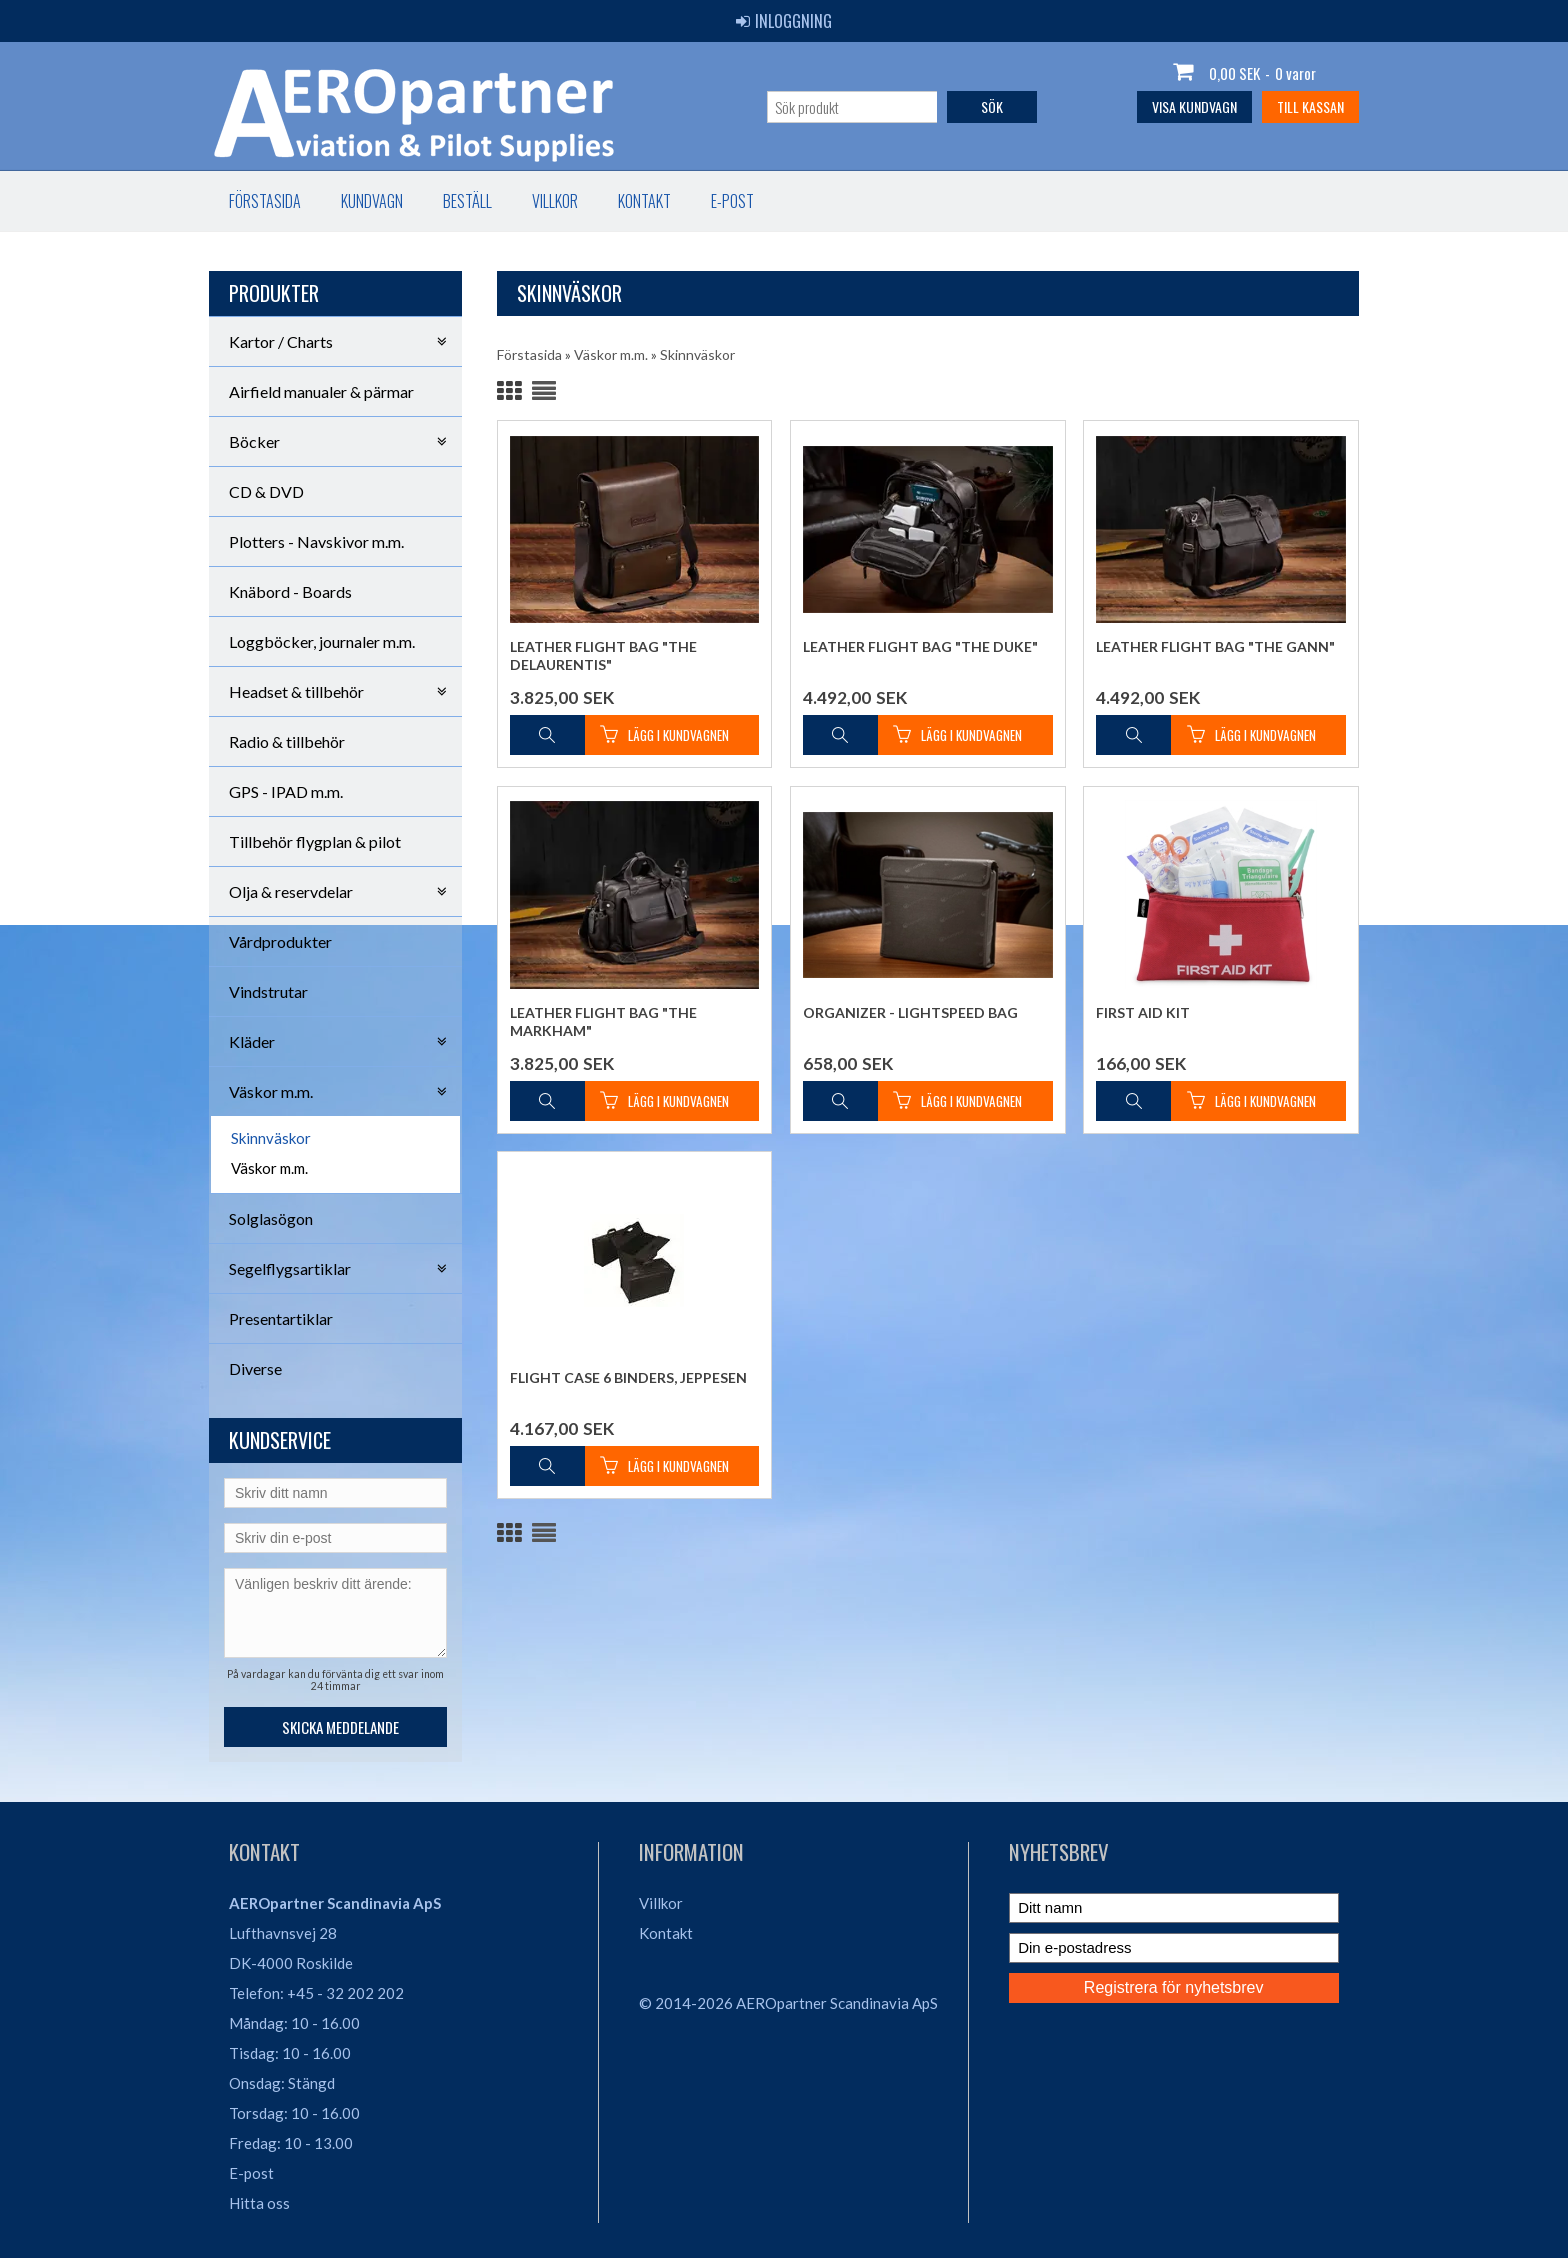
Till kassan (1310, 106)
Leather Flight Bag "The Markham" (603, 1021)
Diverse (255, 1368)
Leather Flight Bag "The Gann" (1215, 646)
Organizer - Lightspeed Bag (910, 1012)
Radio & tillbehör (287, 741)
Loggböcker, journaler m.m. (322, 641)
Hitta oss (259, 2203)
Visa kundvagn (1194, 106)
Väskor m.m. (269, 1168)
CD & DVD (266, 491)
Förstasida (265, 201)
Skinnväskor (271, 1138)
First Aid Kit (1143, 1012)
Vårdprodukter (280, 941)
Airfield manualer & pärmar (321, 391)
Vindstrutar (268, 991)
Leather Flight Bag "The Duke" (920, 646)
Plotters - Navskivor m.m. (316, 541)
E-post (732, 201)
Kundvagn (372, 201)
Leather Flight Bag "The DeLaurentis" (603, 655)
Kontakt (644, 201)
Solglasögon (271, 1218)
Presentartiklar (281, 1318)
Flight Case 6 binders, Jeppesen (628, 1377)
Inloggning (784, 21)
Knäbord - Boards (290, 591)
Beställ (467, 201)
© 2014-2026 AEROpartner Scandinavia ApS (788, 2003)
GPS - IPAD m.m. (286, 791)
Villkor (555, 201)
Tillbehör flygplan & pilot (315, 841)
